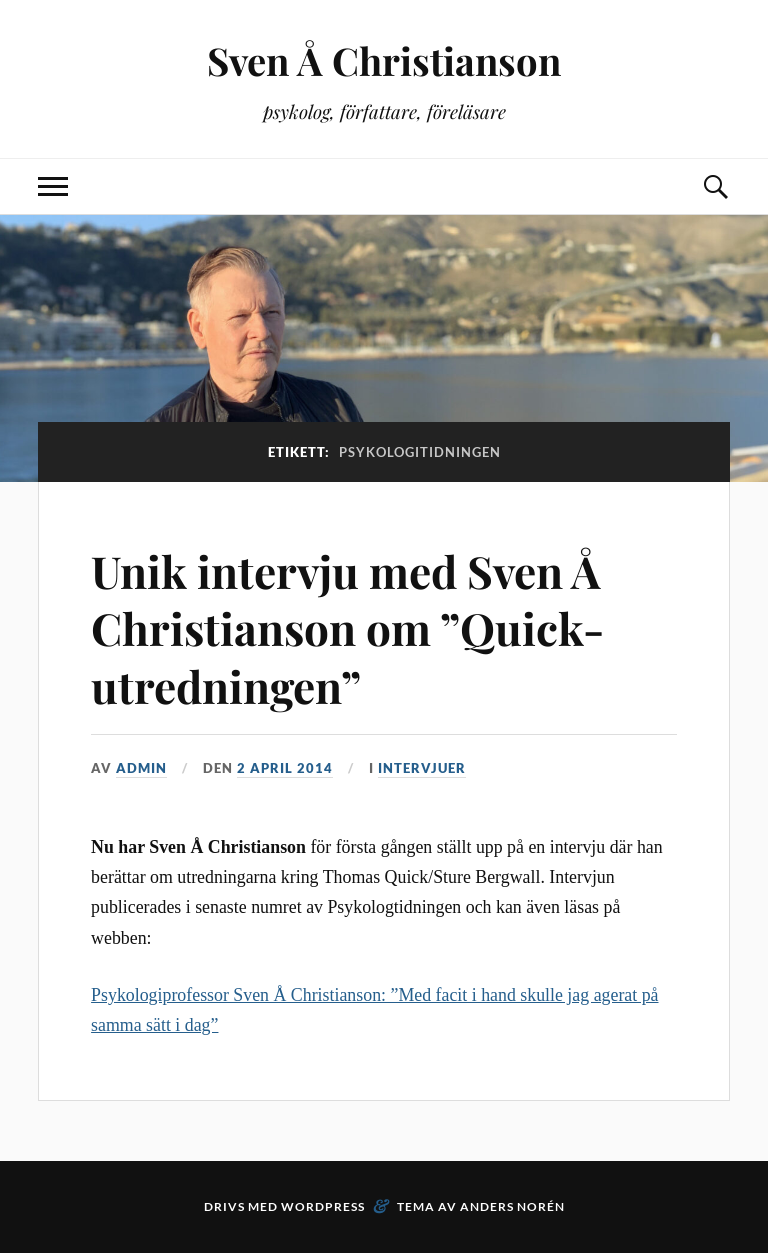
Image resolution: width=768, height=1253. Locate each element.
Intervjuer (422, 768)
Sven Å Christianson (384, 60)
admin (141, 768)
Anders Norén (512, 1206)
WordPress (323, 1206)
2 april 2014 (285, 768)
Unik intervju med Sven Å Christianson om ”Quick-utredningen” (347, 628)
